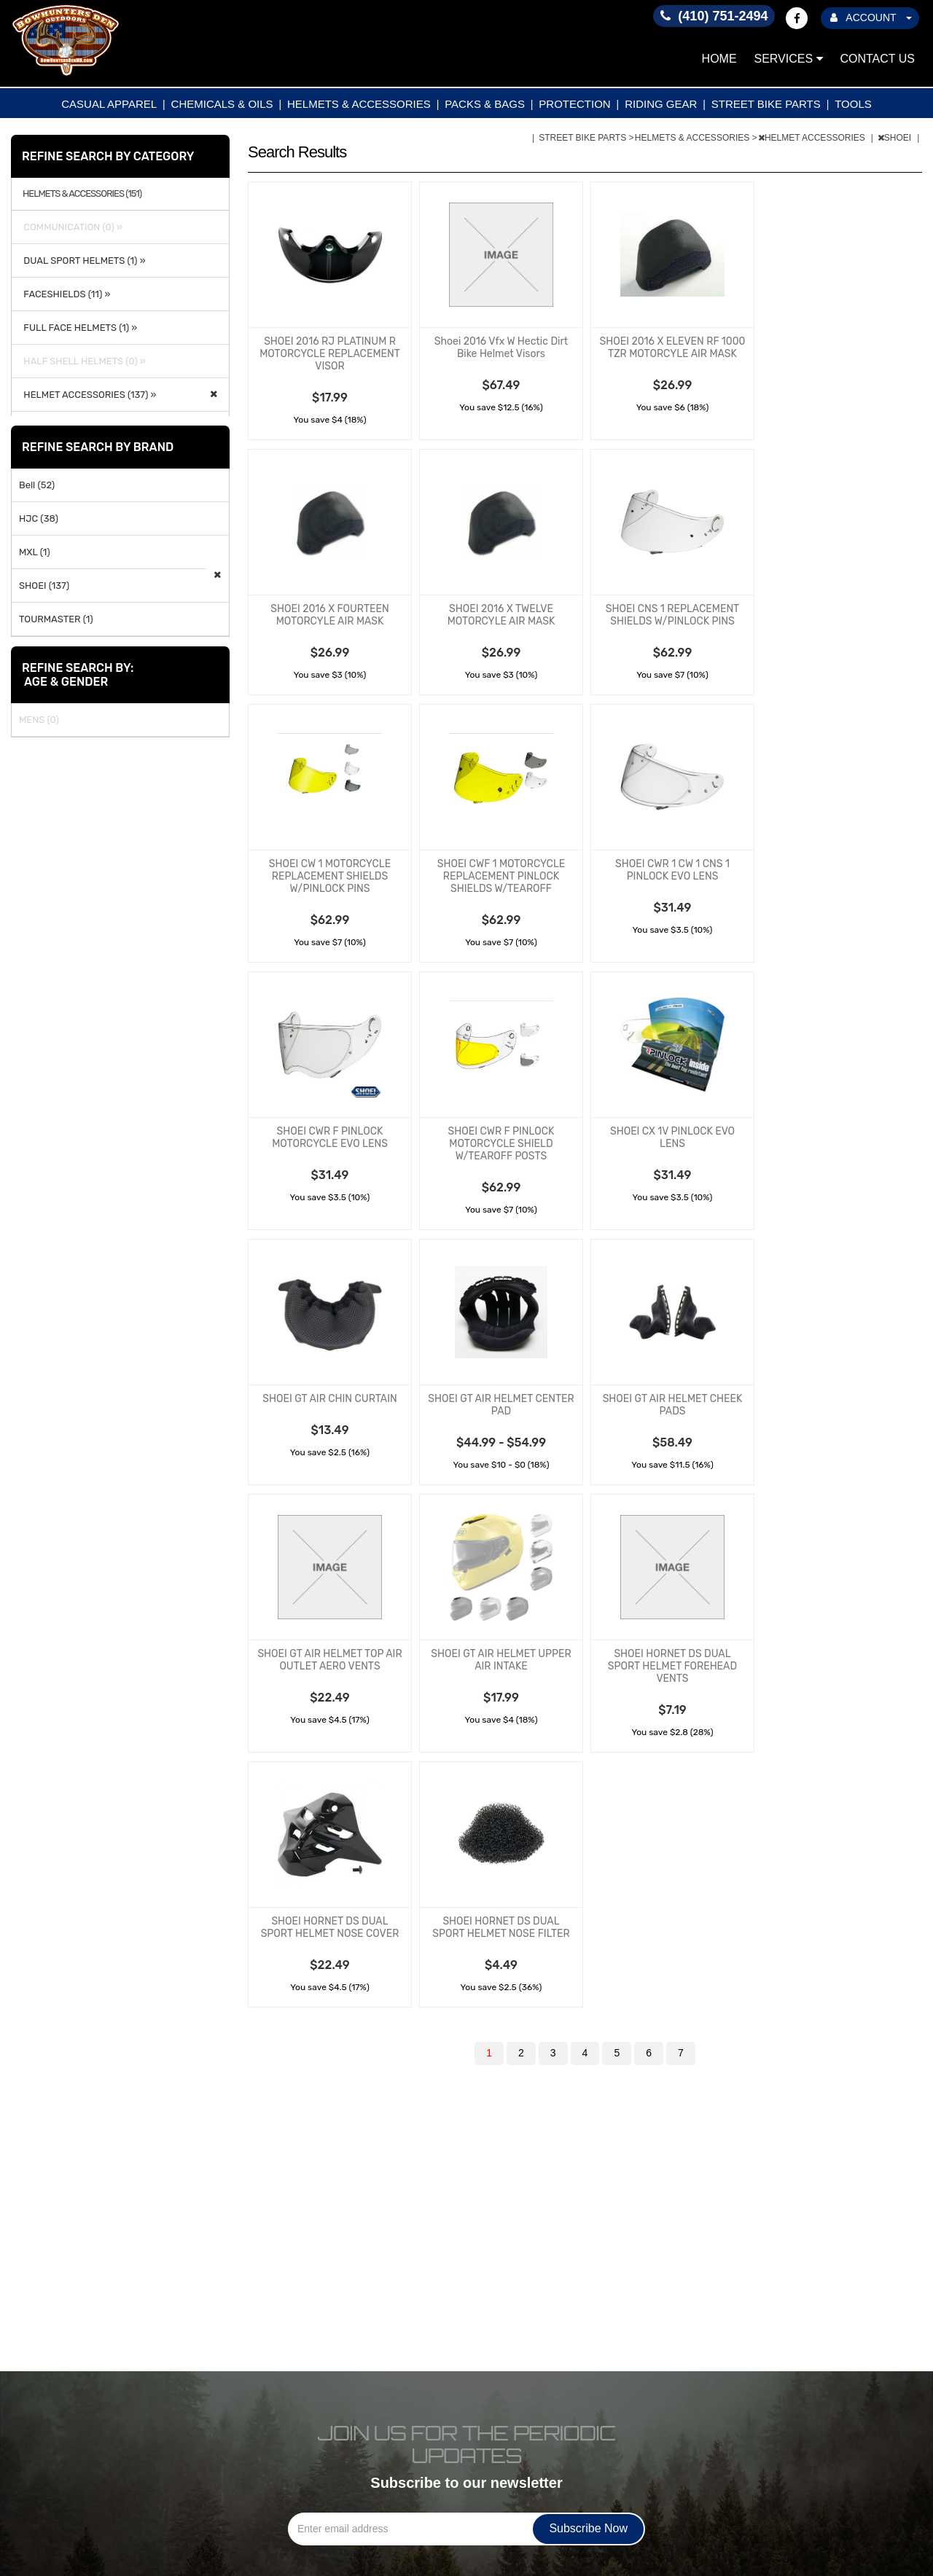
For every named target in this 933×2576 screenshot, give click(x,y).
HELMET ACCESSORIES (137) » (87, 394)
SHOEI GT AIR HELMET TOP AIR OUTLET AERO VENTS (329, 1660)
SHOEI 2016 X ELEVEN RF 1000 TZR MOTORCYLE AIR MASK (673, 347)
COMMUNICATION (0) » (70, 227)
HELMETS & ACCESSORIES (359, 104)
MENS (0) (39, 719)
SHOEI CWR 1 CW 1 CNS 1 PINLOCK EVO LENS (672, 870)
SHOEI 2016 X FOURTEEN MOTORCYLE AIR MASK (329, 615)
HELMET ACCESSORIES (812, 138)
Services (788, 58)
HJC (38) (38, 518)
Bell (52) (37, 484)
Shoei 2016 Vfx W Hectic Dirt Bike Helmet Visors (501, 347)
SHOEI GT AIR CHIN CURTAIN (329, 1399)
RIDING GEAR (661, 104)
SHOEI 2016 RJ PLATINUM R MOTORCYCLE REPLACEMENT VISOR (329, 353)
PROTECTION (574, 104)
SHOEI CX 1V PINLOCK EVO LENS (672, 1137)
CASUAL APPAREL (109, 104)
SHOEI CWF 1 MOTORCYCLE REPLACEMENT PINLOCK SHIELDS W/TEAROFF (501, 876)
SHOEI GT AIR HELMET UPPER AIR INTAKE (501, 1660)
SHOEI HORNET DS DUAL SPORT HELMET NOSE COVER (330, 1927)
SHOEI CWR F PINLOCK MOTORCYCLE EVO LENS (330, 1137)
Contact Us (877, 58)
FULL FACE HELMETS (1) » (78, 327)
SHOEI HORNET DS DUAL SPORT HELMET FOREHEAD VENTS (672, 1666)
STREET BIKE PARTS (766, 104)
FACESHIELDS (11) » (64, 294)
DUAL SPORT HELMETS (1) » (82, 260)
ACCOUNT (871, 17)
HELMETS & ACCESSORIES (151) (82, 194)
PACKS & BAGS (485, 104)
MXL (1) (34, 552)
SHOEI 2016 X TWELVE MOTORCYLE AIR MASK (501, 615)
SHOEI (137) (44, 585)
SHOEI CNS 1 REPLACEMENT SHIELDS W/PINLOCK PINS (672, 615)
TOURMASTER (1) (56, 619)
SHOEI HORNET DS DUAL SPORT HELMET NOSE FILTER (500, 1927)
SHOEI (896, 138)
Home (719, 58)
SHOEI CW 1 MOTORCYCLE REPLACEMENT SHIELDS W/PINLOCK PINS (330, 876)
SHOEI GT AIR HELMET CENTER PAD (501, 1405)
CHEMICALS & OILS (222, 104)
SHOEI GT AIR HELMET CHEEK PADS (673, 1405)
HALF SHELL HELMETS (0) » (82, 361)
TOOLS (853, 104)
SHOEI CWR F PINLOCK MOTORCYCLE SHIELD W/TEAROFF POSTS (501, 1143)
